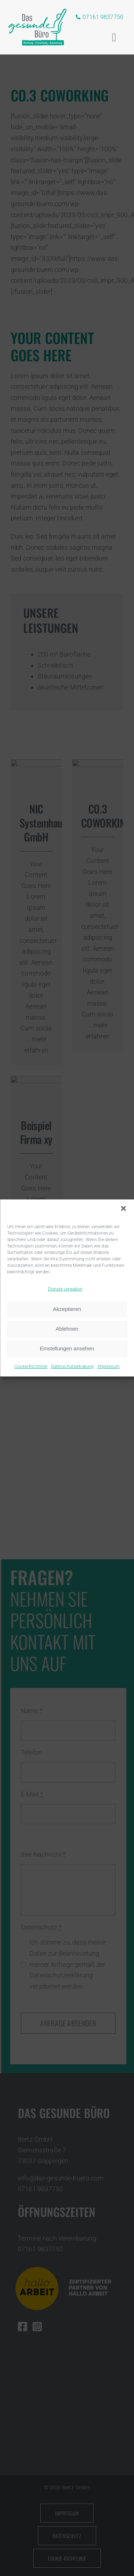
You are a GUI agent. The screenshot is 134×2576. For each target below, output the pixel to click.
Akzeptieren (67, 1309)
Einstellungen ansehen (67, 1348)
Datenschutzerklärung (72, 1366)
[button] (123, 1208)
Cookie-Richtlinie (30, 1366)
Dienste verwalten (65, 1289)
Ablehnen (67, 1329)
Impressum (109, 1366)
